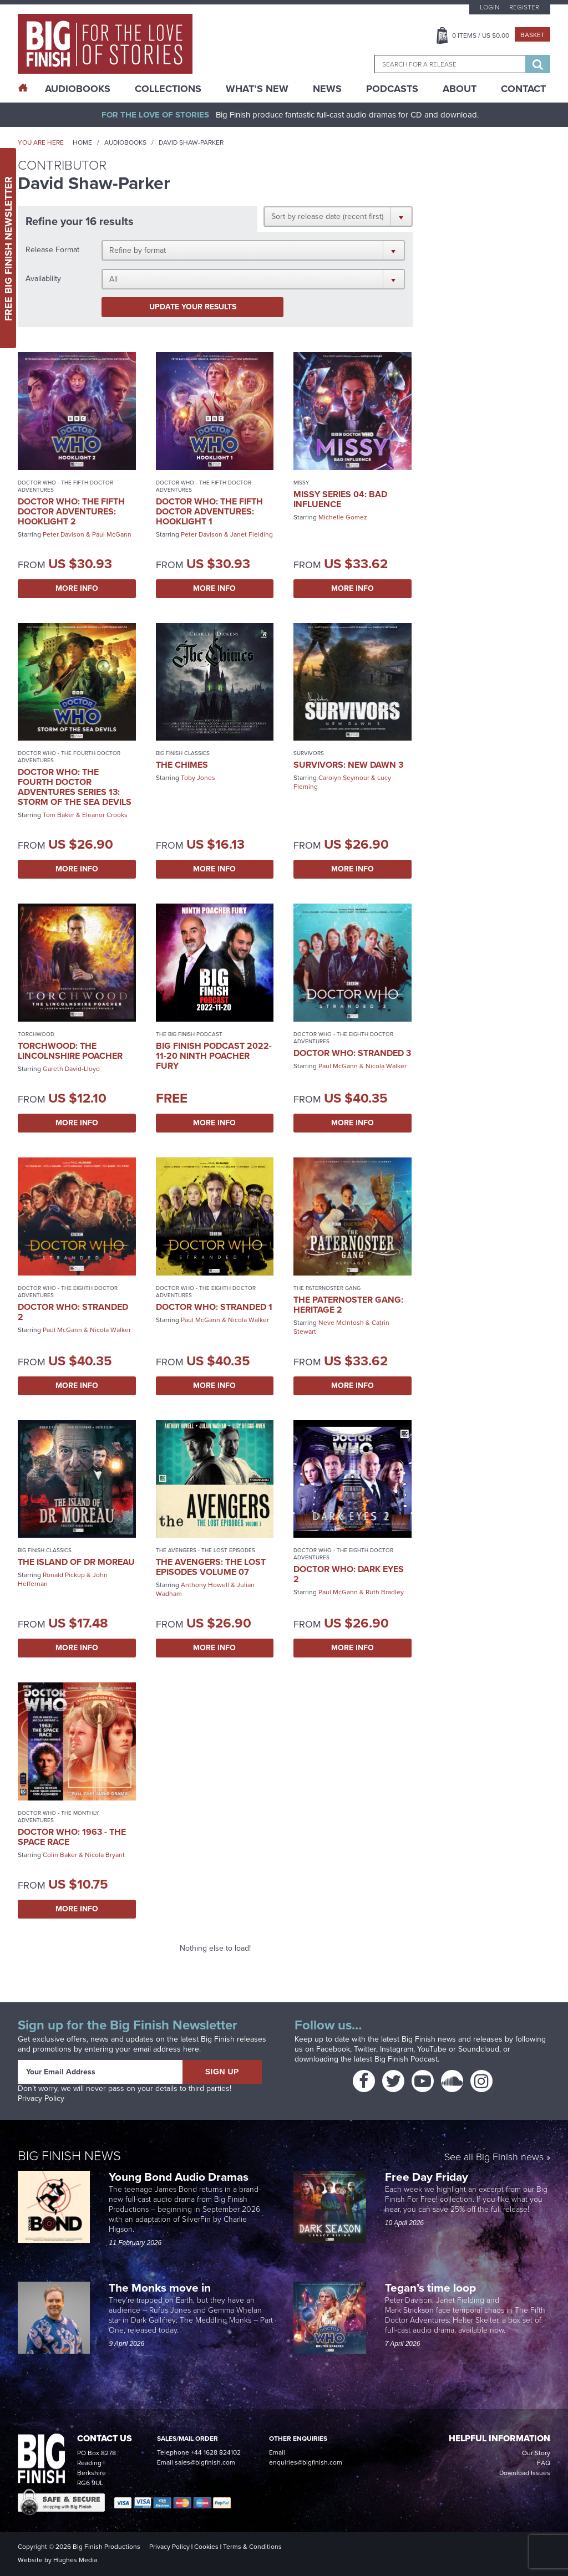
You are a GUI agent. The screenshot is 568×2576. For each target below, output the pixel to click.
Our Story (536, 2453)
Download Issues (524, 2473)
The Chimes (182, 764)
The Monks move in (160, 2287)
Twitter (365, 2049)
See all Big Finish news (494, 2157)
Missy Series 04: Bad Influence (340, 499)
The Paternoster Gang (327, 1288)
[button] (338, 216)
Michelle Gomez (342, 517)
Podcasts (392, 89)
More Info (76, 588)
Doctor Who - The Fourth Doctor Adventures (69, 756)
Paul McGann (111, 534)
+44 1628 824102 (216, 2452)
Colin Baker (60, 1855)
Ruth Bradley (385, 1592)
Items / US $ (480, 35)
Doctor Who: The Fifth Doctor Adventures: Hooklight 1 (209, 511)
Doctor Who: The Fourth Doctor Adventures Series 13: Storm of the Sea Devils (74, 787)
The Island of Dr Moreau (76, 1561)
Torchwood (36, 1034)
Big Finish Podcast (406, 2059)
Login (489, 7)
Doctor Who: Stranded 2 (73, 1311)
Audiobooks (125, 142)
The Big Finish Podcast (189, 1034)
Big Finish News (69, 2156)
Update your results (192, 307)
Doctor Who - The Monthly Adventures (58, 1816)
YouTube (432, 2049)
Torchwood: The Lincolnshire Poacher (70, 1050)
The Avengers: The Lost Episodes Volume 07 (211, 1566)
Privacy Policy (41, 2098)
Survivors (308, 753)
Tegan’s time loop (432, 2287)
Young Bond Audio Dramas (180, 2176)
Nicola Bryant (105, 1855)
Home (82, 142)
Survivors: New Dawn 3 (348, 764)
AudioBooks (77, 89)
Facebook (333, 2049)
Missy (301, 482)
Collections (168, 89)
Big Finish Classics (183, 753)
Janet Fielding (251, 534)
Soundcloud (478, 2049)
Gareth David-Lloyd (71, 1069)
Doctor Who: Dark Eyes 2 (348, 1574)
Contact (523, 89)
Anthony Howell (205, 1585)
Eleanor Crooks (105, 815)
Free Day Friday (426, 2176)
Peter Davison (63, 534)
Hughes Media (75, 2560)
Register (524, 7)
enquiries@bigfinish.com (305, 2462)
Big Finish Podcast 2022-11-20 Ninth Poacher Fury (214, 1055)
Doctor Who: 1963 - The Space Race (72, 1836)
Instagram (396, 2049)
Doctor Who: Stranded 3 (352, 1053)
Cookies (206, 2547)
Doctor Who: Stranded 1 (214, 1306)
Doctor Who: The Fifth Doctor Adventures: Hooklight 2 (71, 511)
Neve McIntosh (341, 1323)
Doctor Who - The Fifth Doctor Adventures (65, 486)
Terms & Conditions (252, 2547)
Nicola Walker (386, 1066)
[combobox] (449, 64)
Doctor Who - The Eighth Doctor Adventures (343, 1037)
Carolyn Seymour (343, 778)
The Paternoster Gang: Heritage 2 (348, 1304)
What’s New (257, 89)
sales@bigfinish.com (205, 2462)
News (327, 89)
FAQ (543, 2463)
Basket (532, 35)
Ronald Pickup (64, 1575)
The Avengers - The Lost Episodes (205, 1550)
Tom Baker (58, 815)
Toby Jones (198, 778)
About (459, 89)
